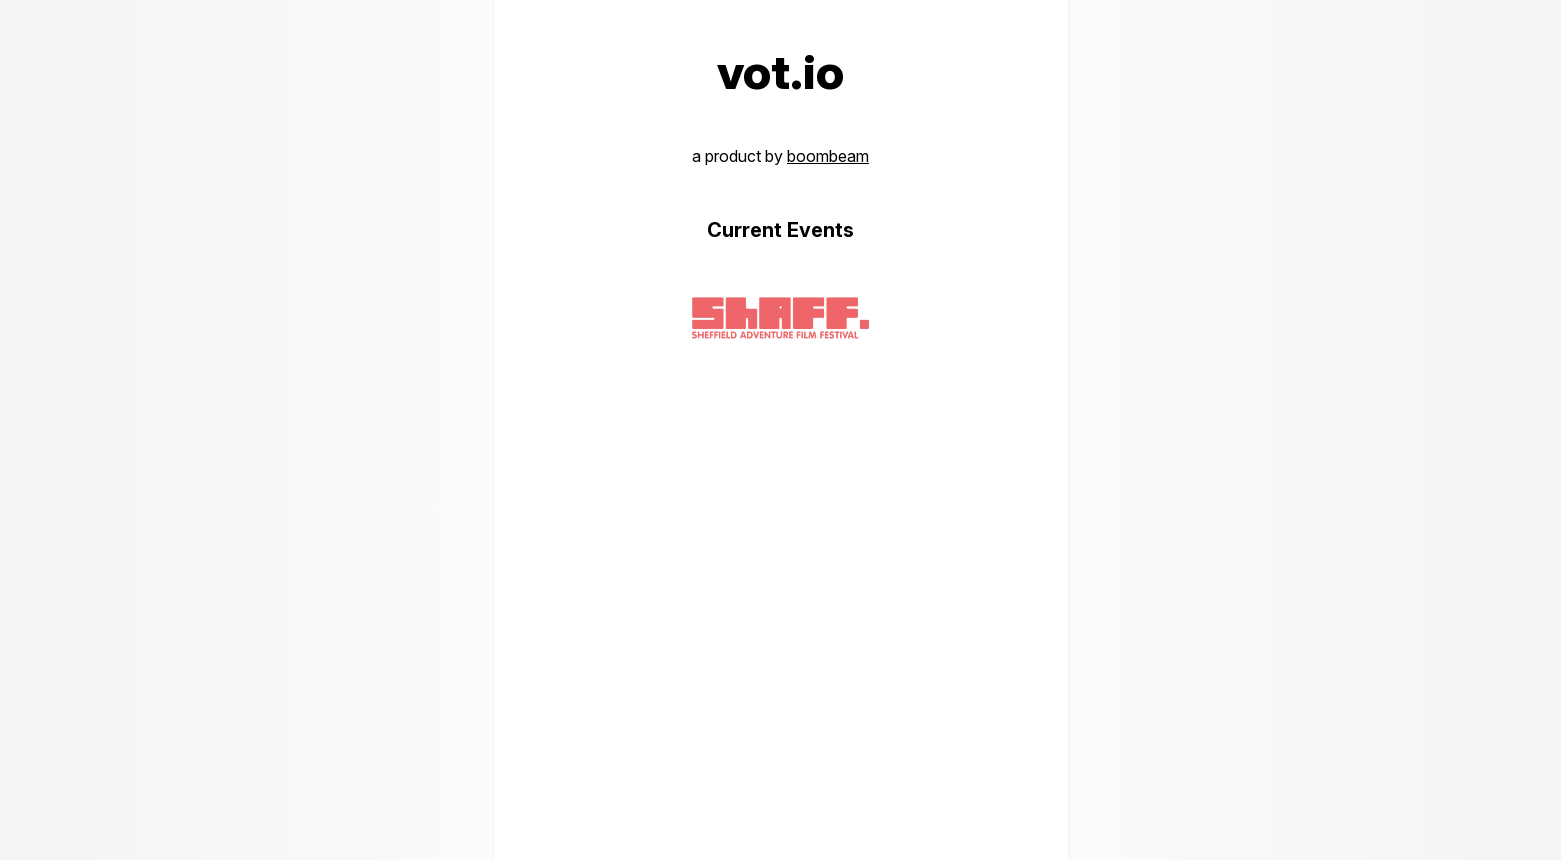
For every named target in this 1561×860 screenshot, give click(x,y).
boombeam (828, 156)
